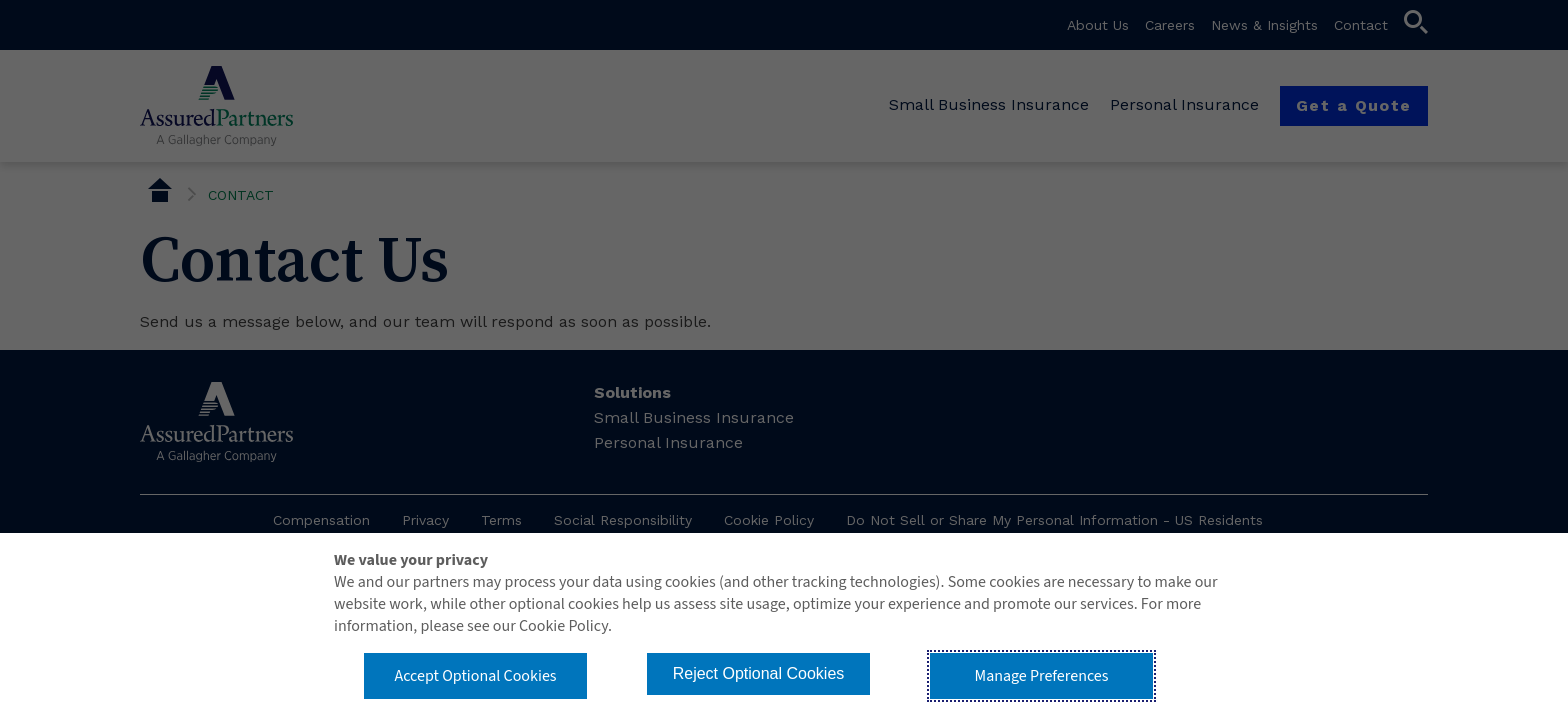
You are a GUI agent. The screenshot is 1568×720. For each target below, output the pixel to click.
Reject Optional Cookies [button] (759, 673)
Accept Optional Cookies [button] (475, 676)
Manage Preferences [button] (1042, 676)
